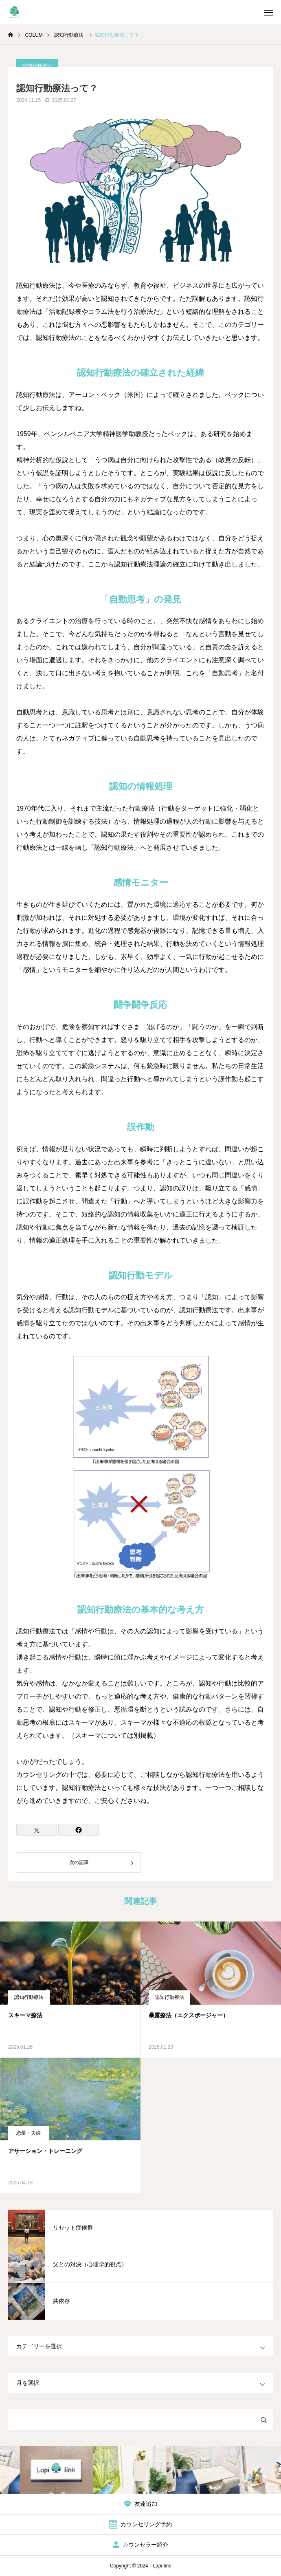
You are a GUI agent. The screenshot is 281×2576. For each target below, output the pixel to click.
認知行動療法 (29, 1997)
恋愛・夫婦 (28, 2133)
